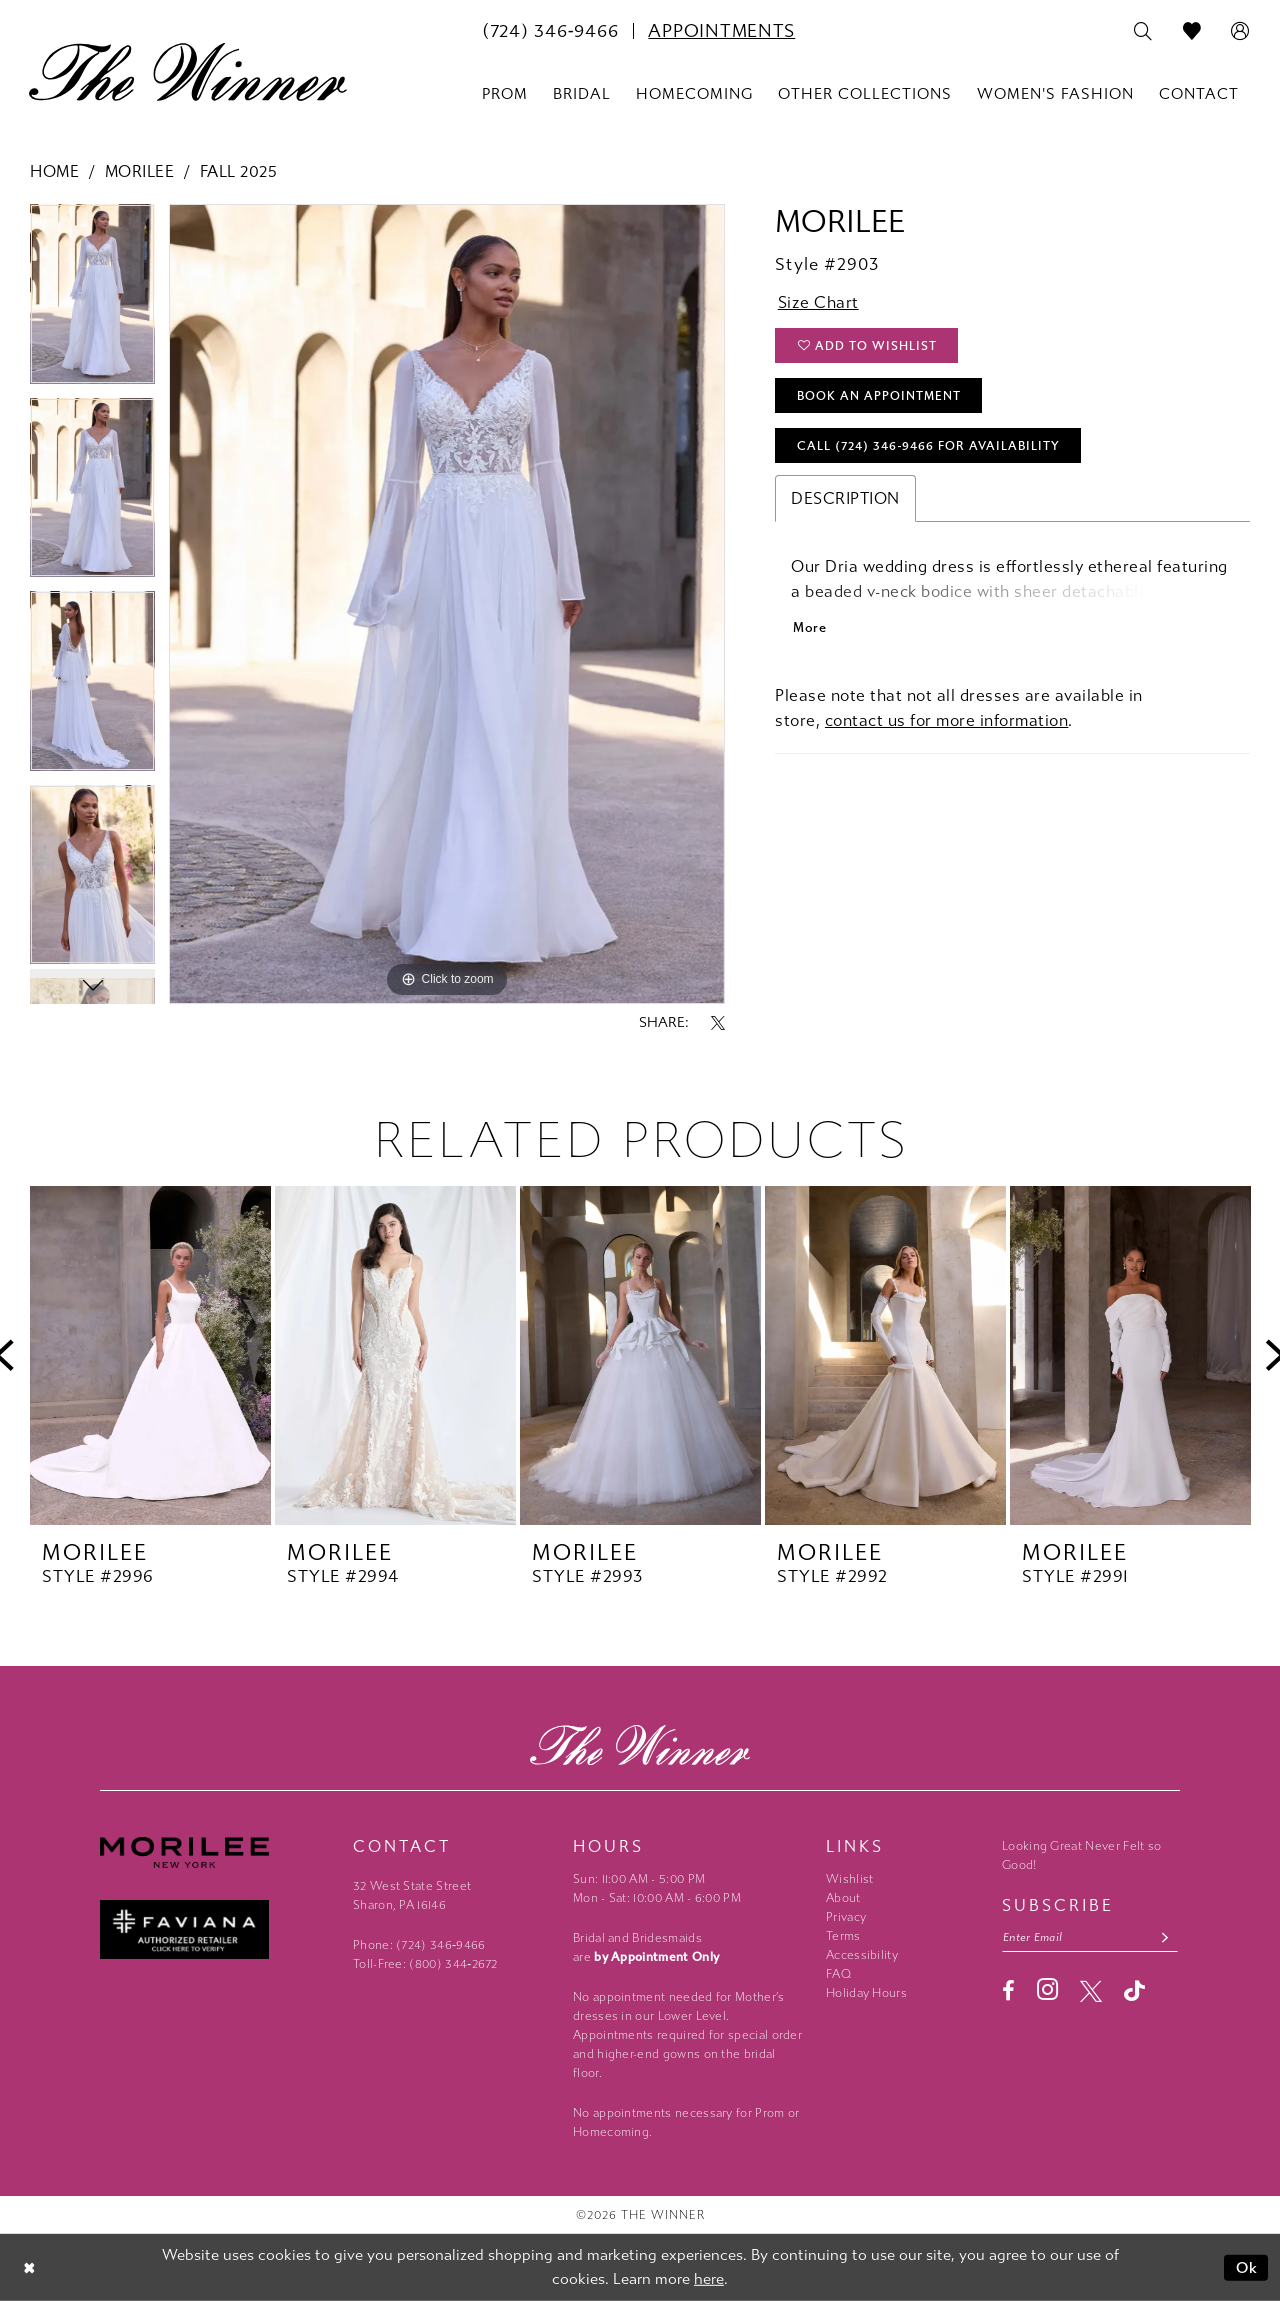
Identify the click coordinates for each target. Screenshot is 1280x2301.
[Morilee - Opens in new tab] (216, 1852)
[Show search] (1143, 32)
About (843, 1898)
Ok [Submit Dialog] (1247, 2267)
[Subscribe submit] (1165, 1937)
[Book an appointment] (721, 31)
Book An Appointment (879, 396)
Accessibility (862, 1955)
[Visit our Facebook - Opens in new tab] (1008, 1991)
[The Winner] (188, 72)
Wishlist (849, 1879)
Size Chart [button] (818, 302)
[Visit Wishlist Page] (1192, 32)
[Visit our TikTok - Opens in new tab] (1134, 1990)
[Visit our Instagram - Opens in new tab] (1047, 1989)
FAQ (838, 1974)
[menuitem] (550, 31)
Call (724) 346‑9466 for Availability (928, 446)
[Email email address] (1090, 1937)
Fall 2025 (239, 171)
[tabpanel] (92, 300)
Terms (843, 1936)
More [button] (809, 627)
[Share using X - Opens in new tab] (718, 1023)
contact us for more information (947, 720)
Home (54, 171)
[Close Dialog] (29, 2267)
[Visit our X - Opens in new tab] (1091, 1991)
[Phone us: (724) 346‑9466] (550, 31)
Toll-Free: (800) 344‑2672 (425, 1964)
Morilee (140, 171)
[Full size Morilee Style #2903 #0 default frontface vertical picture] (447, 604)
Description (845, 498)
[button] (1240, 32)
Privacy (846, 1917)
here (709, 2279)
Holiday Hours (866, 1993)
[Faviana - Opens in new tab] (216, 1929)
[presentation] (150, 1355)
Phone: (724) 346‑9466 (419, 1945)
